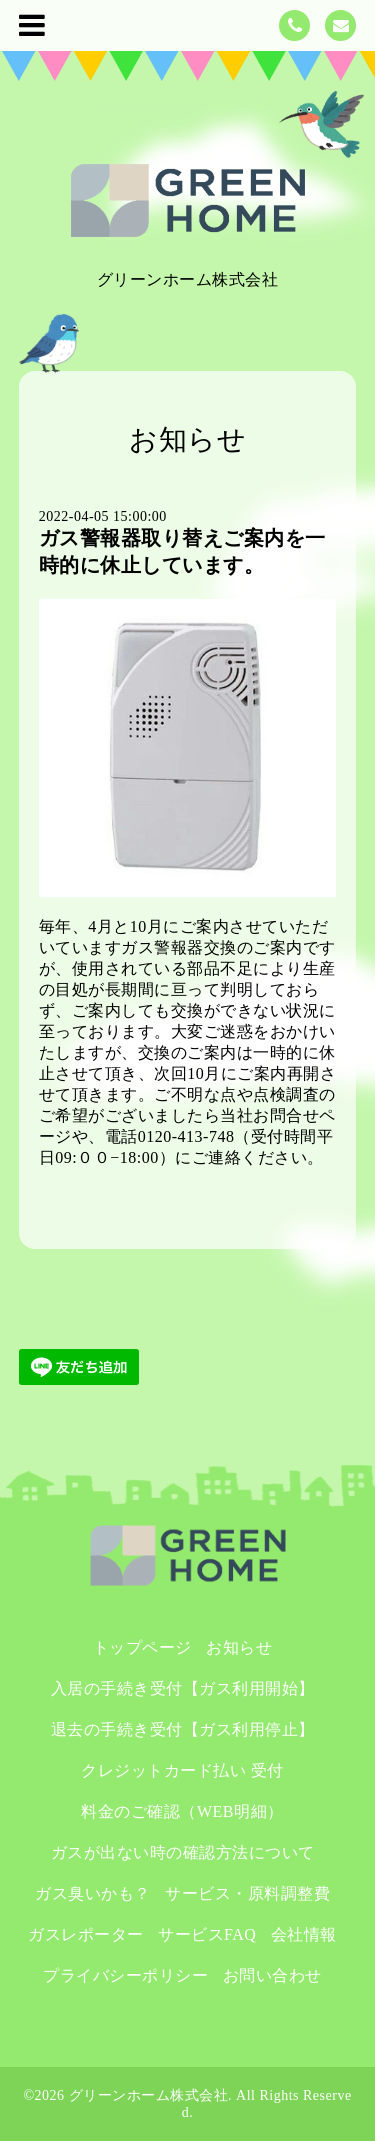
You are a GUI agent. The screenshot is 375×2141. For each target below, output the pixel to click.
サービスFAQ (207, 1934)
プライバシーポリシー (125, 1975)
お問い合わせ (272, 1975)
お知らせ (239, 1647)
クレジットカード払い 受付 (182, 1770)
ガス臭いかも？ (93, 1893)
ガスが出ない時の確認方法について (183, 1852)
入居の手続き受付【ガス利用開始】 (191, 1688)
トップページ (142, 1647)
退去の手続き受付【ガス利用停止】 (191, 1729)
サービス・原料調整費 (247, 1893)
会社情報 (304, 1934)
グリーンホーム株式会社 (149, 2095)
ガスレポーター (86, 1934)
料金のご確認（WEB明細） (182, 1811)
